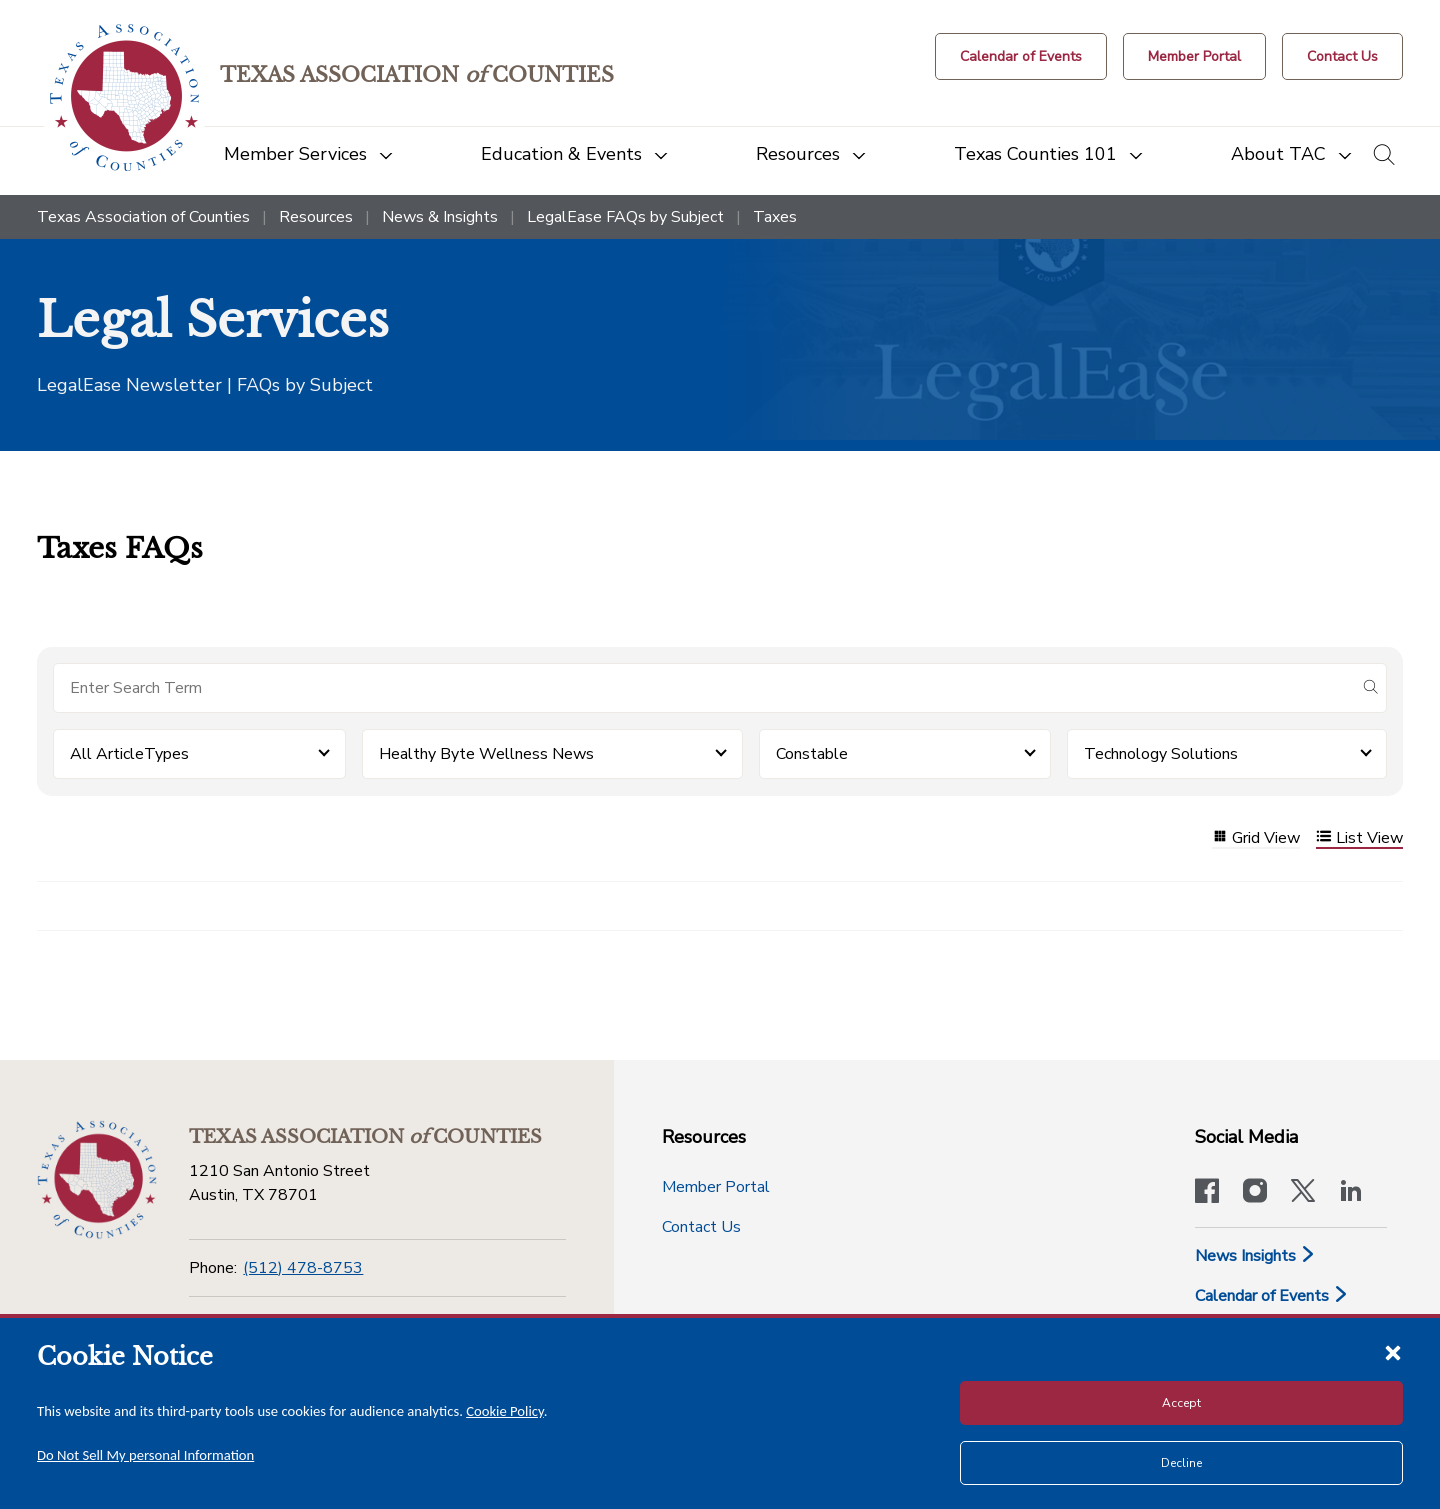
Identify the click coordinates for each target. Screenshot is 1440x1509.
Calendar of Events (1272, 1296)
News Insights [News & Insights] (1255, 1256)
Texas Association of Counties (143, 217)
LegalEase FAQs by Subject (625, 217)
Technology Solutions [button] (1161, 754)
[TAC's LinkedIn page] (1351, 1193)
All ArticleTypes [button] (129, 754)
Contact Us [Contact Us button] (701, 1227)
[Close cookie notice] (1393, 1352)
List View (1359, 838)
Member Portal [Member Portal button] (716, 1187)
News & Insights (440, 217)
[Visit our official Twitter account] (1303, 1193)
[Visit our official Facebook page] (1207, 1193)
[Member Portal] (1194, 56)
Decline (1181, 1463)
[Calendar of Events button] (1021, 56)
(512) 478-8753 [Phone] (303, 1268)
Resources (316, 217)
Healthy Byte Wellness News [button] (486, 754)
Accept (1181, 1403)
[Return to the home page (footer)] (97, 1180)
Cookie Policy (505, 1411)
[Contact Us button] (1342, 56)
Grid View (1256, 838)
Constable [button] (812, 754)
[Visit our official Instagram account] (1255, 1193)
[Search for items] (704, 688)
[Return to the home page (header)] (124, 97)
